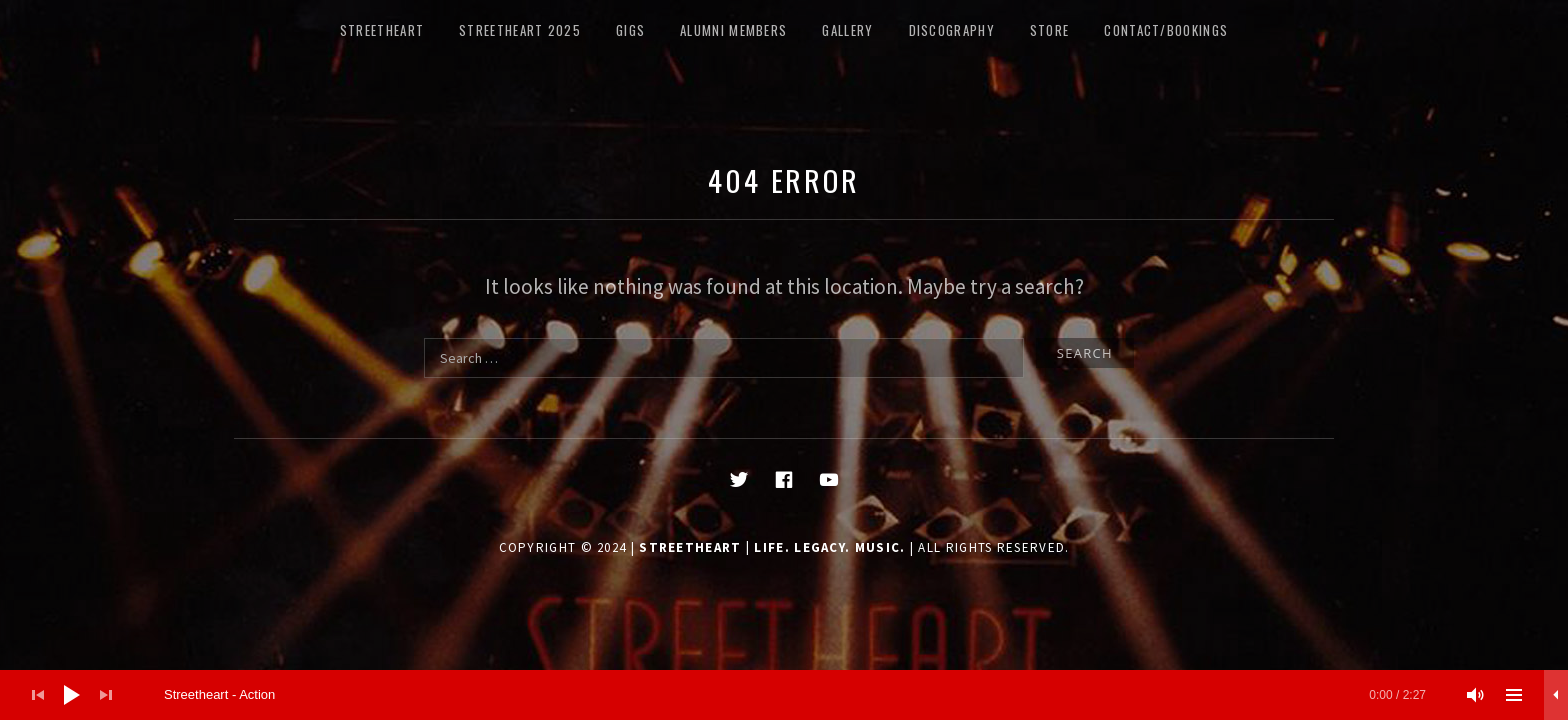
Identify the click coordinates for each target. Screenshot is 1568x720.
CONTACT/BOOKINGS (1166, 30)
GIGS (630, 30)
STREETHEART (382, 30)
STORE (1050, 30)
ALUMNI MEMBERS (733, 30)
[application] (784, 695)
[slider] (795, 695)
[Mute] (1476, 695)
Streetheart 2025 (520, 30)
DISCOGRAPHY (952, 30)
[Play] (72, 695)
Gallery (847, 30)
